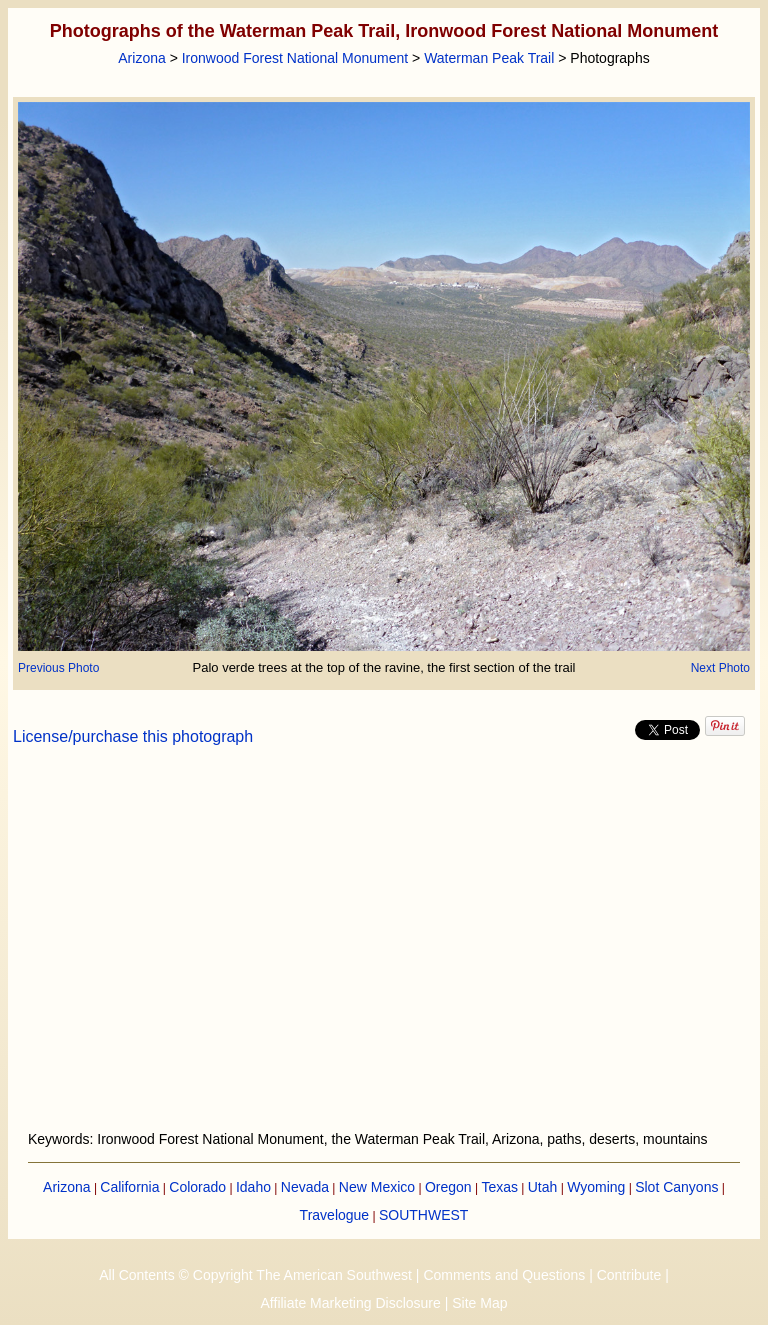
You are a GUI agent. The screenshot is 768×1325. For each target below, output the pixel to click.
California (129, 1187)
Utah (543, 1187)
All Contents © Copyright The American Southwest (255, 1275)
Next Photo (720, 668)
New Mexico (377, 1187)
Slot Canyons (676, 1187)
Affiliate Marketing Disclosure (351, 1303)
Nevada (305, 1187)
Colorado (197, 1187)
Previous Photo (58, 668)
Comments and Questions (504, 1275)
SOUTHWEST (423, 1215)
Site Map (479, 1303)
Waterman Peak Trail (489, 58)
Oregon (448, 1187)
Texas (499, 1187)
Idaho (253, 1187)
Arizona (141, 58)
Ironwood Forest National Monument (295, 58)
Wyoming (596, 1187)
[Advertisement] (384, 950)
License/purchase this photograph (133, 736)
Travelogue (335, 1215)
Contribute (629, 1275)
